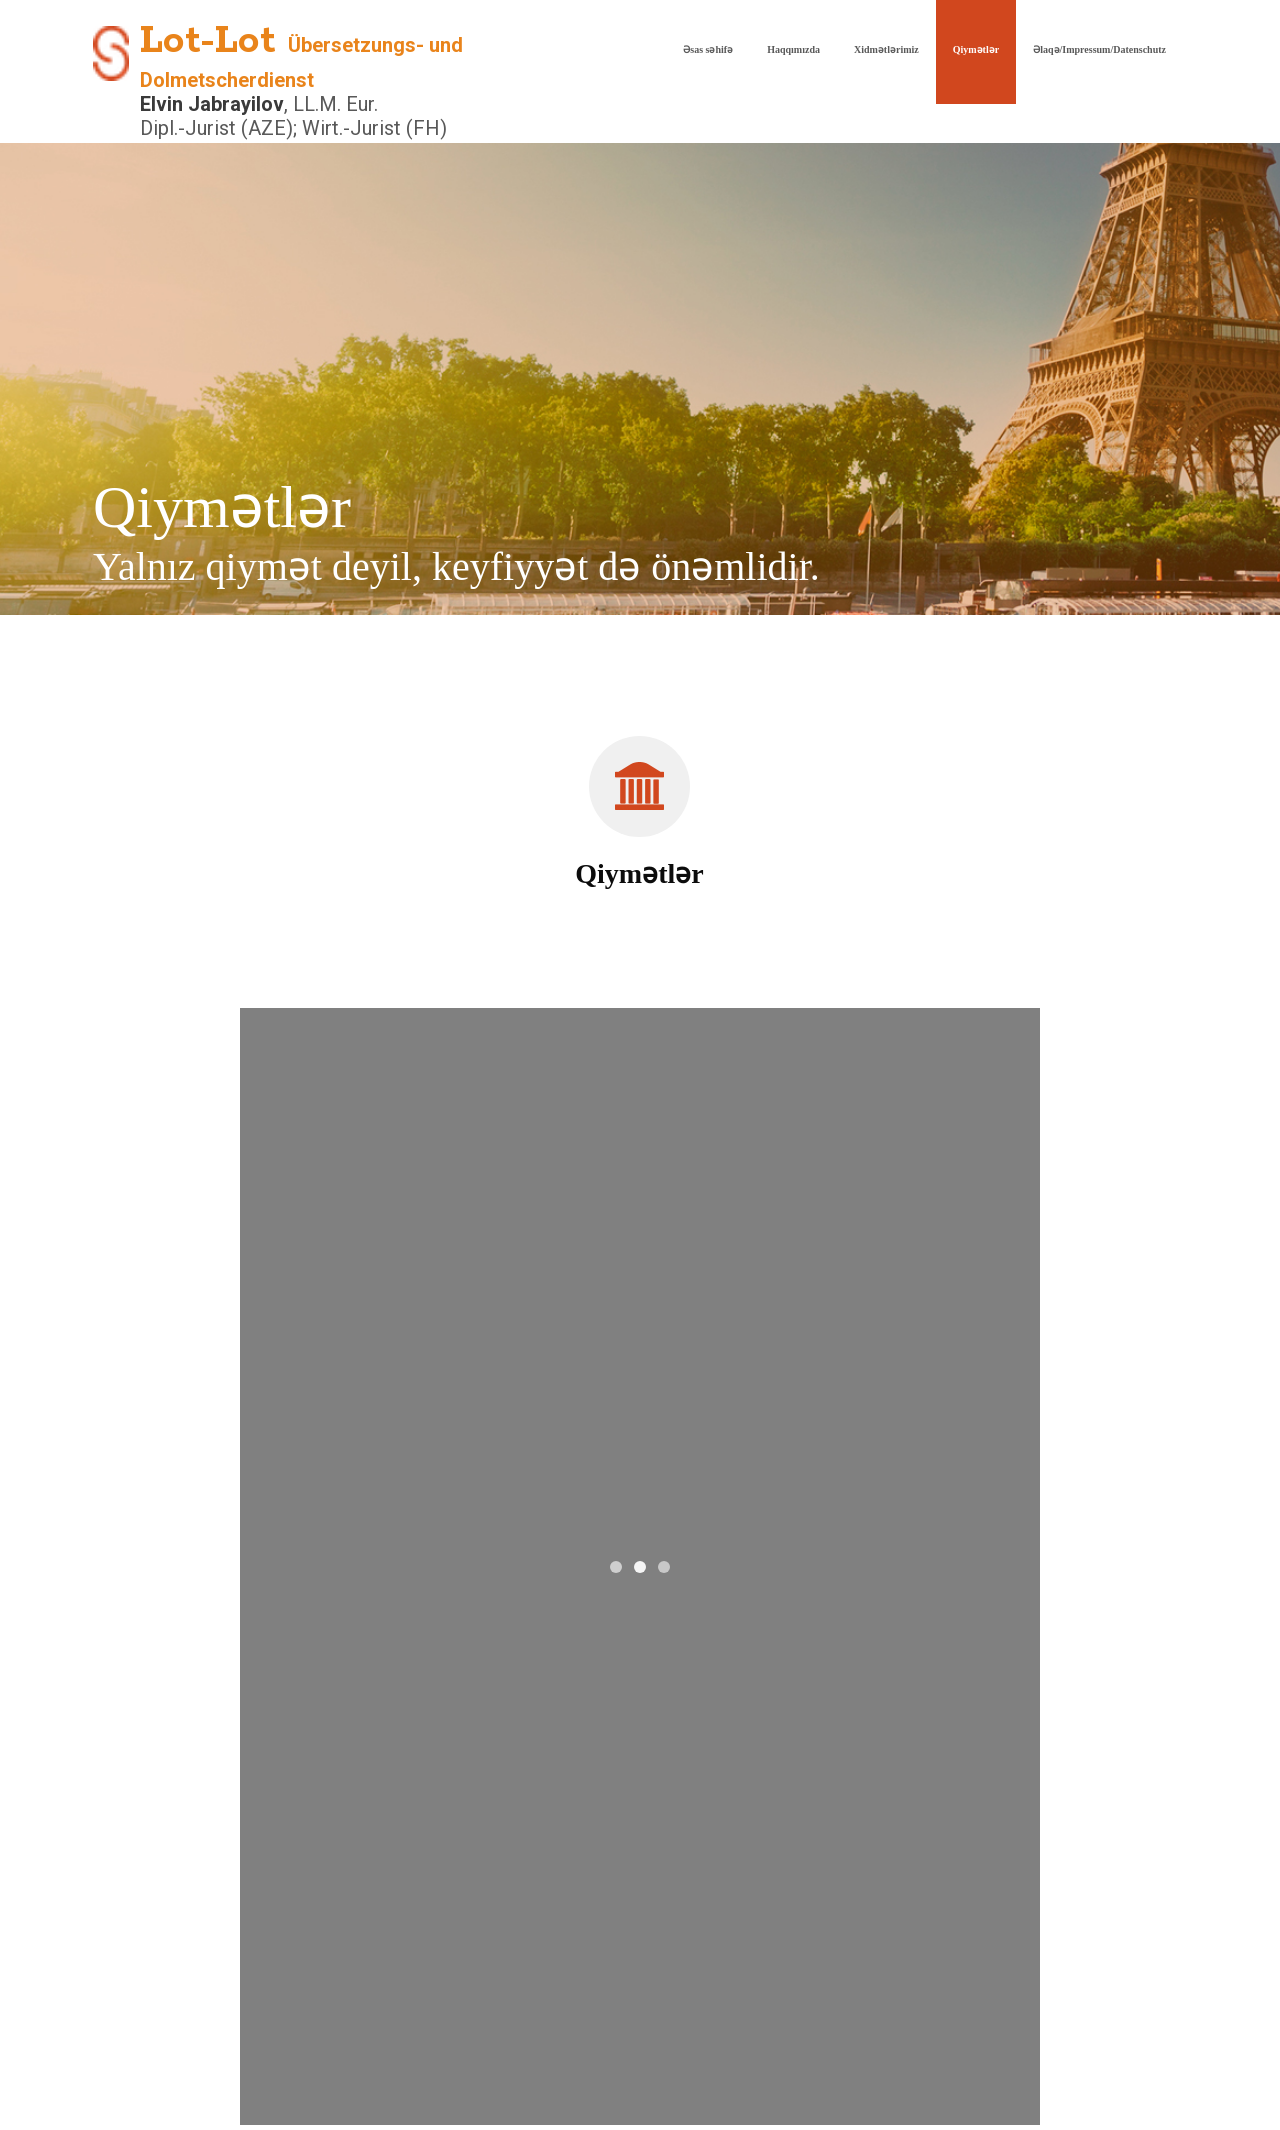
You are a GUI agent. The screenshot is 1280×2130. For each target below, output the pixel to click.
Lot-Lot (207, 41)
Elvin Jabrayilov (212, 104)
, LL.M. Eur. (331, 104)
